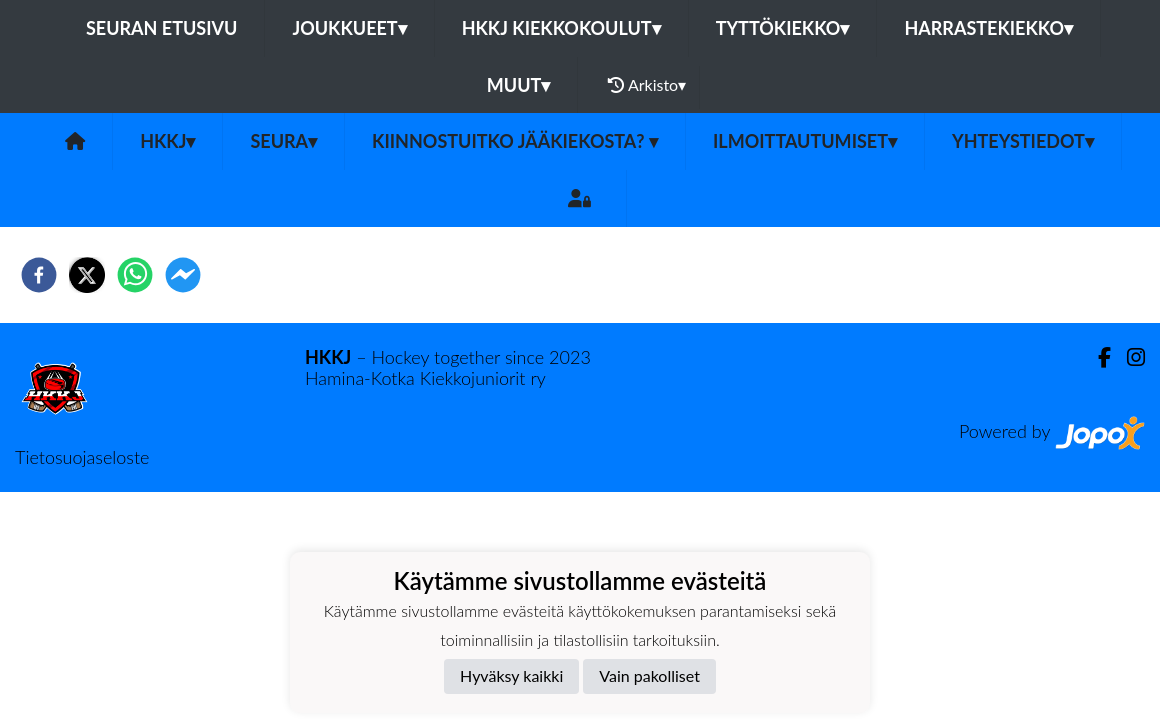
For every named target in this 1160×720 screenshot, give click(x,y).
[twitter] (87, 275)
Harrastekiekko (988, 28)
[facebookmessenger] (183, 275)
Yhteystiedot (1023, 141)
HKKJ (167, 141)
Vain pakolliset (649, 675)
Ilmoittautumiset (805, 141)
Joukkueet (349, 28)
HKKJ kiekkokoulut (561, 28)
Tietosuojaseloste (82, 457)
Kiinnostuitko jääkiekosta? (515, 141)
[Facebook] (1096, 357)
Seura (283, 141)
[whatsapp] (135, 275)
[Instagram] (1128, 357)
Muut (519, 85)
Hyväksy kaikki (511, 675)
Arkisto (647, 85)
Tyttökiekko (783, 28)
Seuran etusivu (162, 28)
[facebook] (39, 275)
